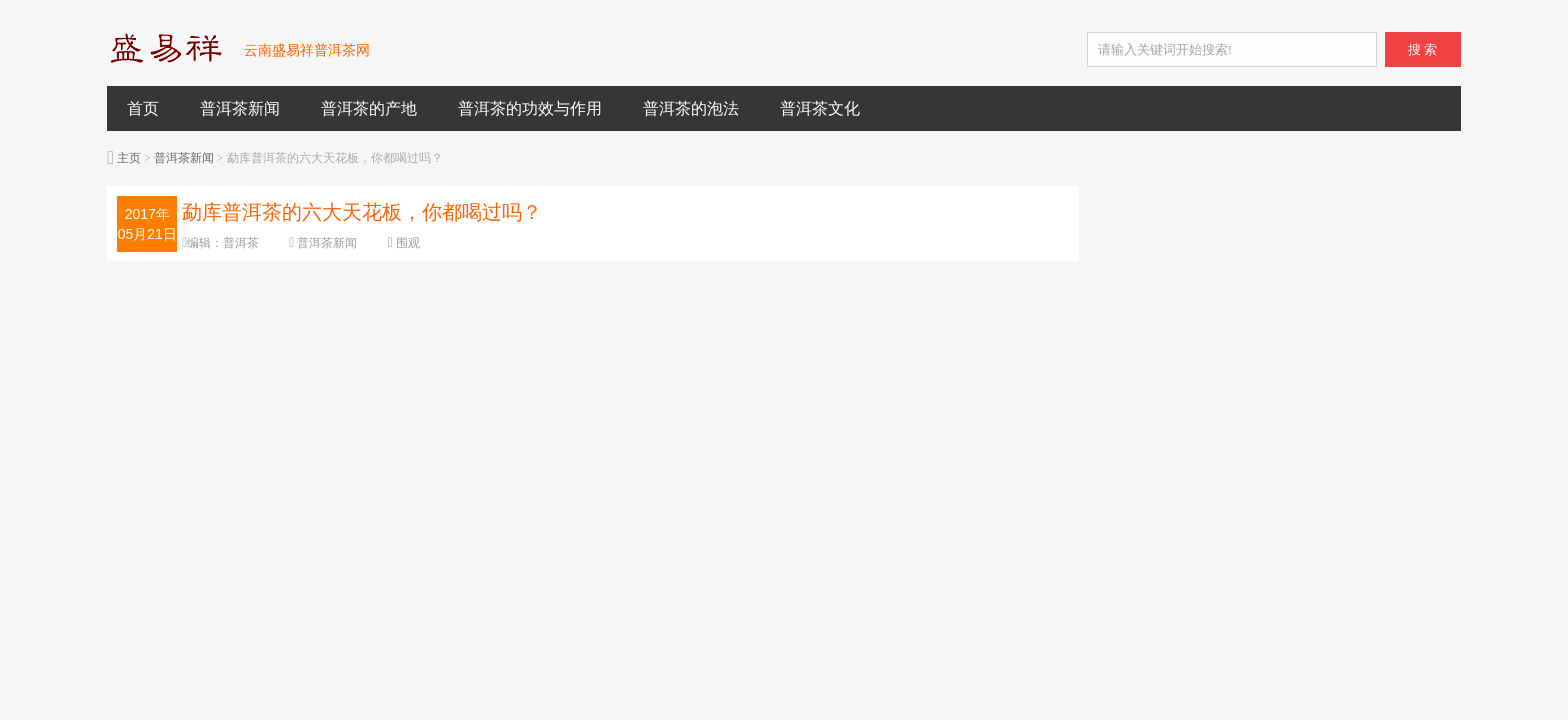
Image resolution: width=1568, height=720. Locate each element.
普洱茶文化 (820, 108)
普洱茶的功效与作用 (530, 108)
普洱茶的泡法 (691, 108)
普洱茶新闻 (240, 108)
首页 (143, 108)
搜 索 (1422, 49)
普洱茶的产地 (369, 108)
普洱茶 (241, 243)
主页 (129, 158)
